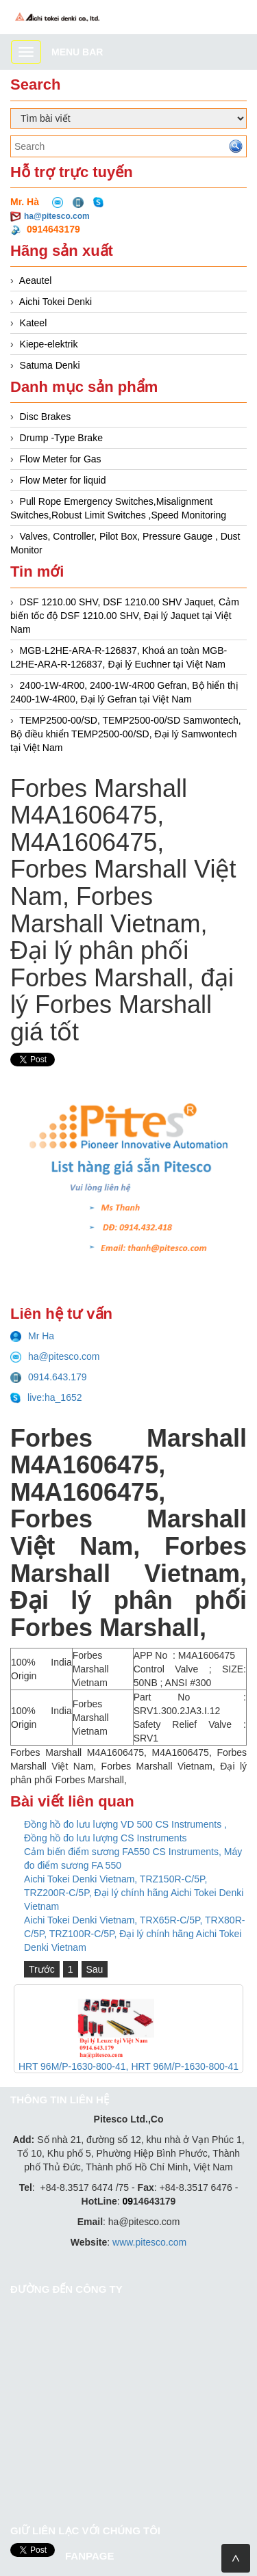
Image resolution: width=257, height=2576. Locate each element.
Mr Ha (32, 1335)
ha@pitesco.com (57, 216)
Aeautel (35, 280)
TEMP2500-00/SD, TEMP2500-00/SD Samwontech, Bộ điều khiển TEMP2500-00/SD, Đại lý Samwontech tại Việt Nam (125, 734)
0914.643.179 (48, 1376)
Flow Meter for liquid (63, 480)
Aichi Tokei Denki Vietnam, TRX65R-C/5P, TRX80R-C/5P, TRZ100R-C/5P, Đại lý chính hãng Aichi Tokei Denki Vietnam (134, 1934)
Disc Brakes (45, 416)
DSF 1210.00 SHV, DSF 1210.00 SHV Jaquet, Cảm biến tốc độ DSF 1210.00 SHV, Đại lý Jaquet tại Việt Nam (124, 615)
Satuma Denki (50, 365)
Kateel (33, 322)
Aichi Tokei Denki (55, 301)
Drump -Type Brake (61, 437)
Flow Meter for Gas (60, 459)
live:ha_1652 (46, 1397)
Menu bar (77, 52)
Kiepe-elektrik (49, 344)
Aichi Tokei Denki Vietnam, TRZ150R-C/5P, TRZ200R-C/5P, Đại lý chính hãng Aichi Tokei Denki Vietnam (133, 1893)
